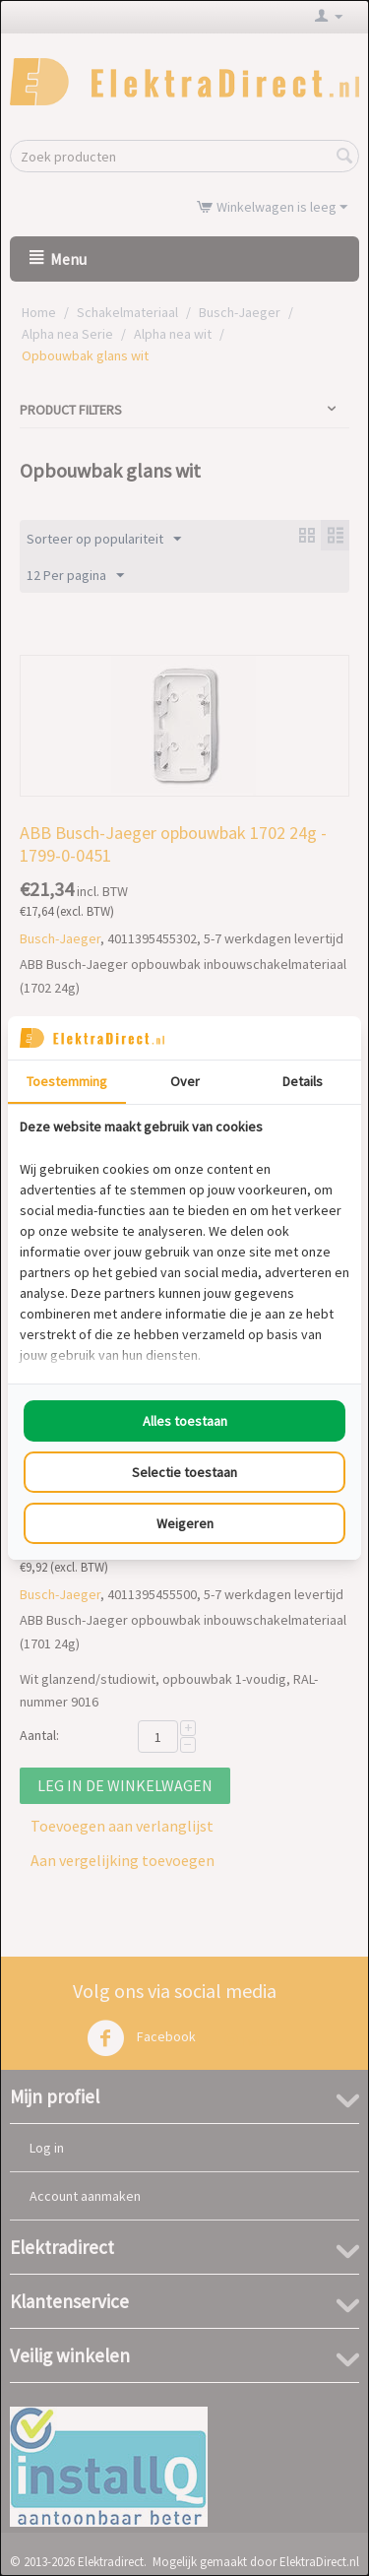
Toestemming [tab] (67, 1081)
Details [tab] (302, 1081)
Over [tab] (185, 1081)
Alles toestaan (185, 1421)
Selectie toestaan (184, 1472)
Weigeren (185, 1523)
